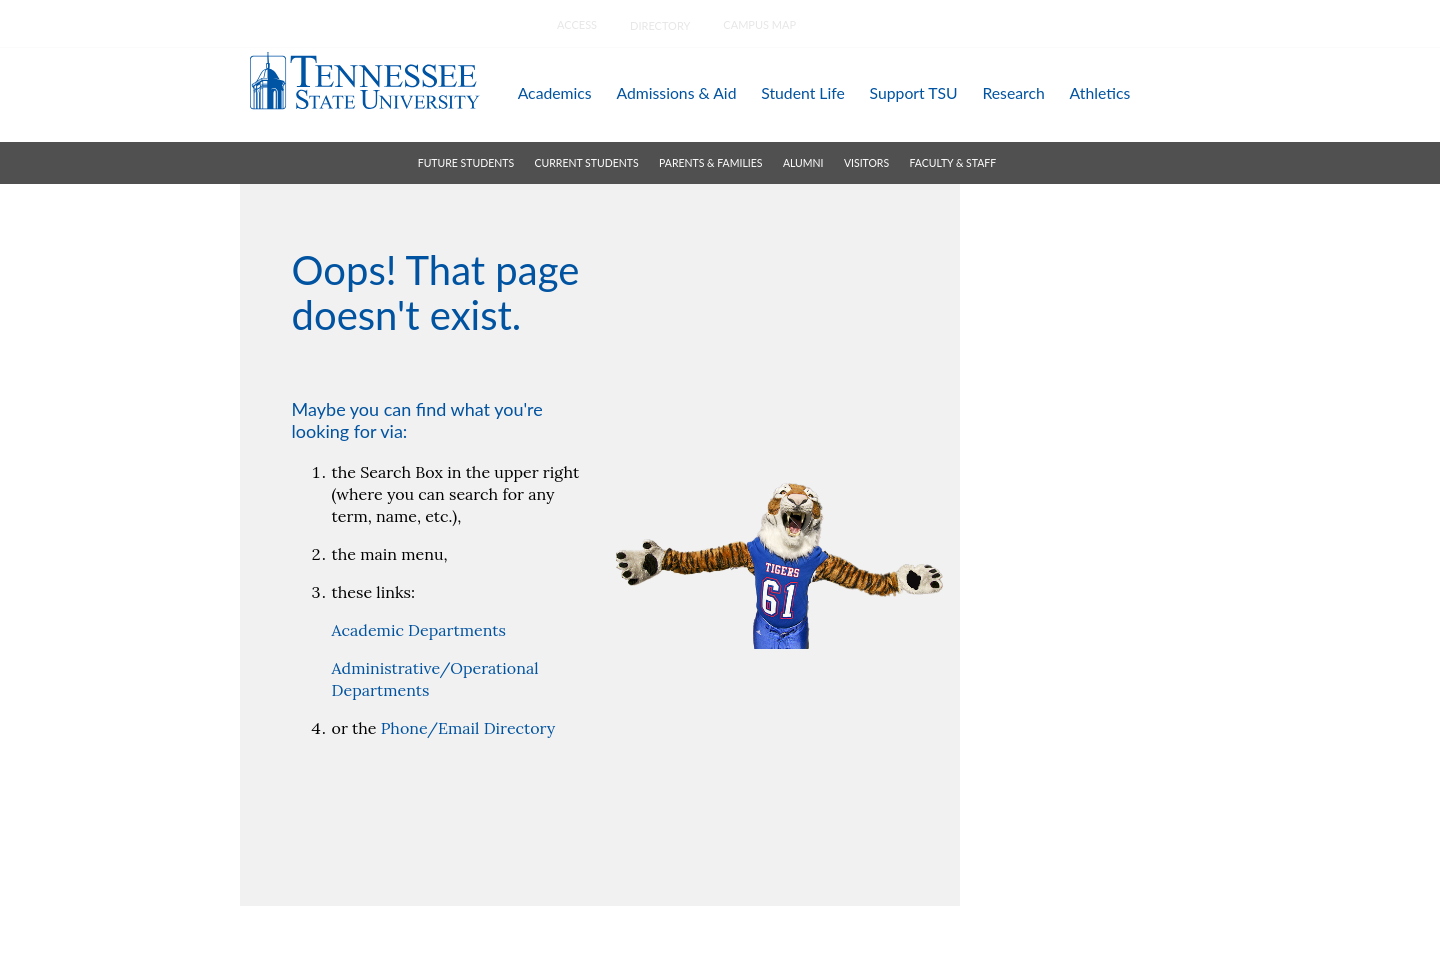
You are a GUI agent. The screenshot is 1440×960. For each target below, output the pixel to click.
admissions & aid (676, 92)
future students (466, 163)
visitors (866, 163)
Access (577, 24)
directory (660, 25)
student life (803, 92)
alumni (803, 163)
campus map (759, 24)
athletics (1100, 92)
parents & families (710, 163)
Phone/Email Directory (468, 728)
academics (555, 92)
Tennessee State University (364, 80)
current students (587, 163)
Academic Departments (419, 630)
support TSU (914, 92)
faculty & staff (953, 163)
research (1013, 92)
